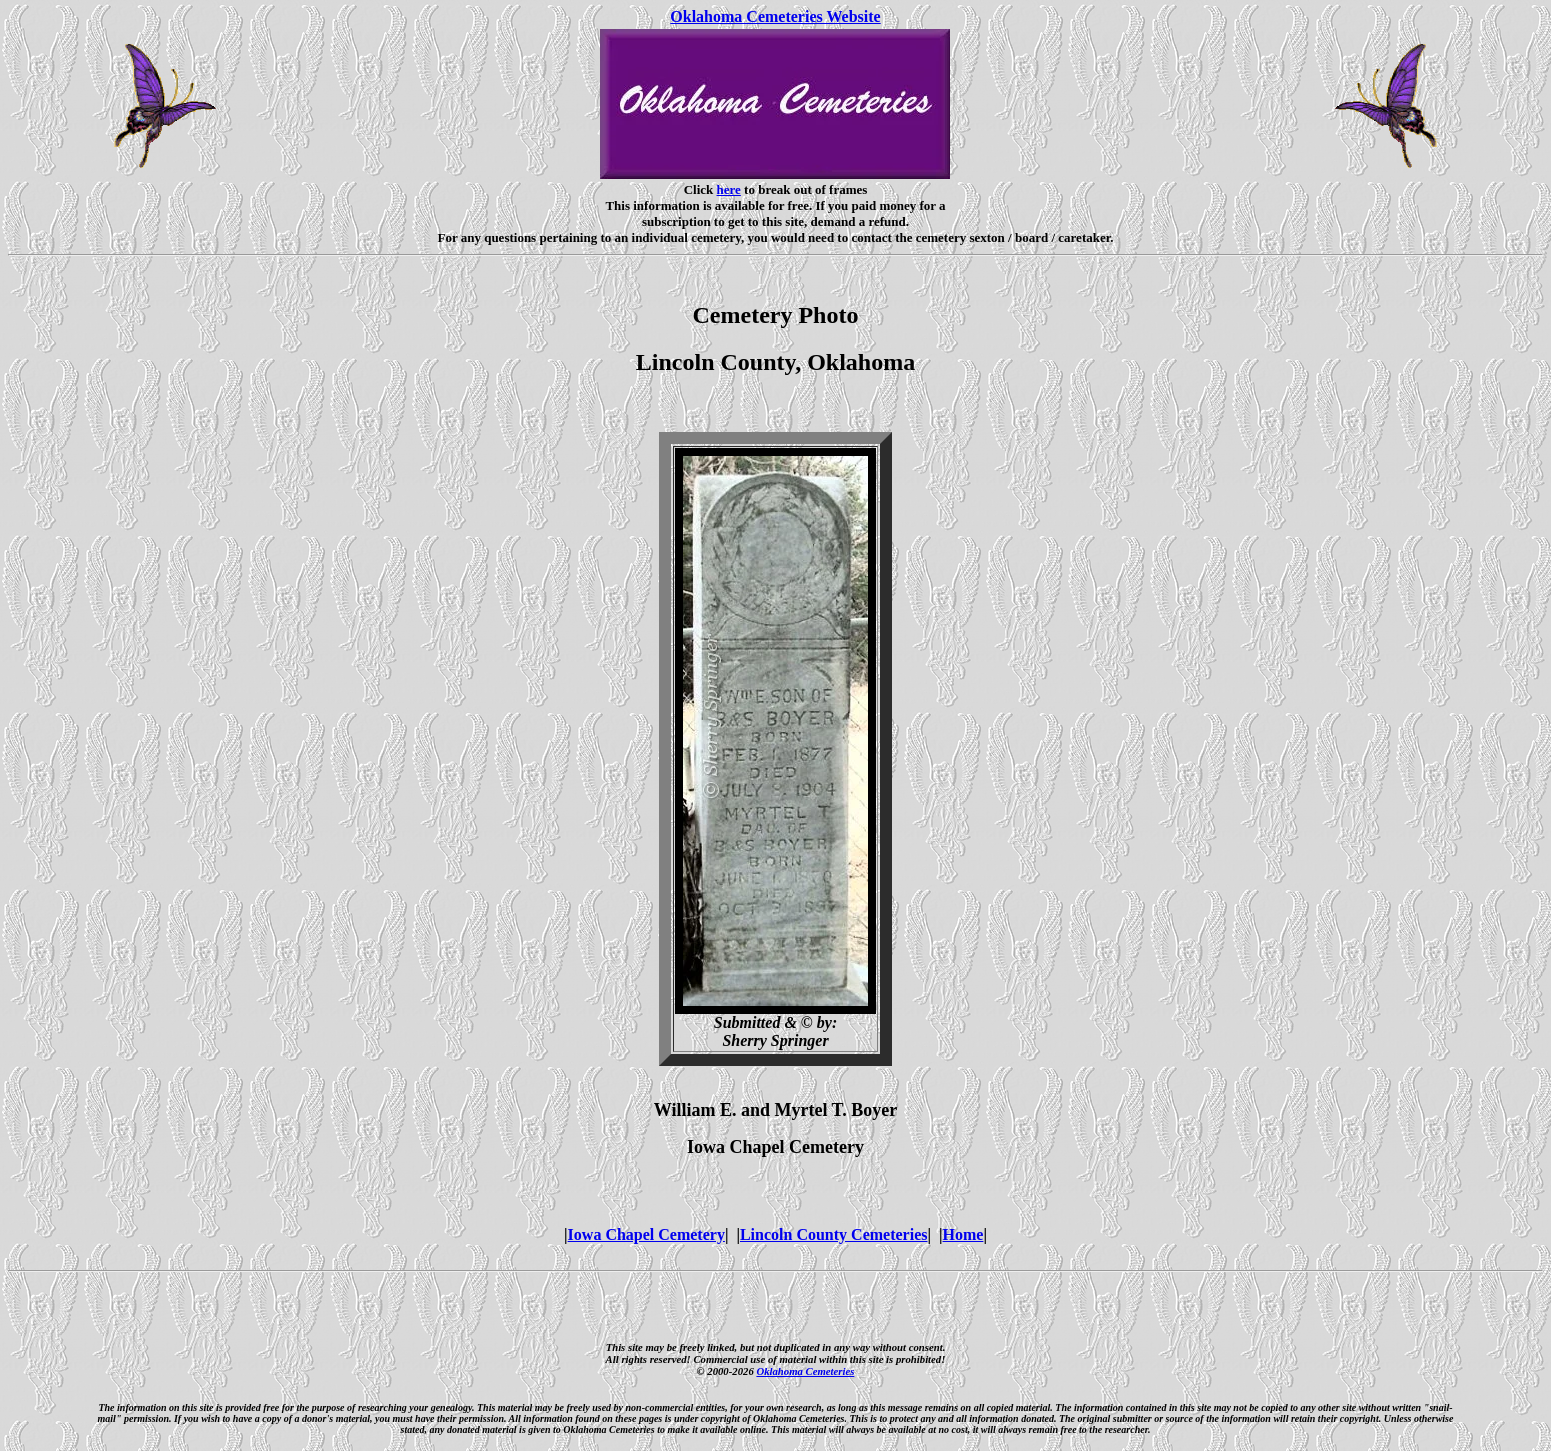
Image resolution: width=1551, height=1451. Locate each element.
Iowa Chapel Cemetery (646, 1234)
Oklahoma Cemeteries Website (775, 16)
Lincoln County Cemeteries (834, 1234)
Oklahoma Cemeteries (805, 1371)
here (729, 189)
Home (963, 1234)
